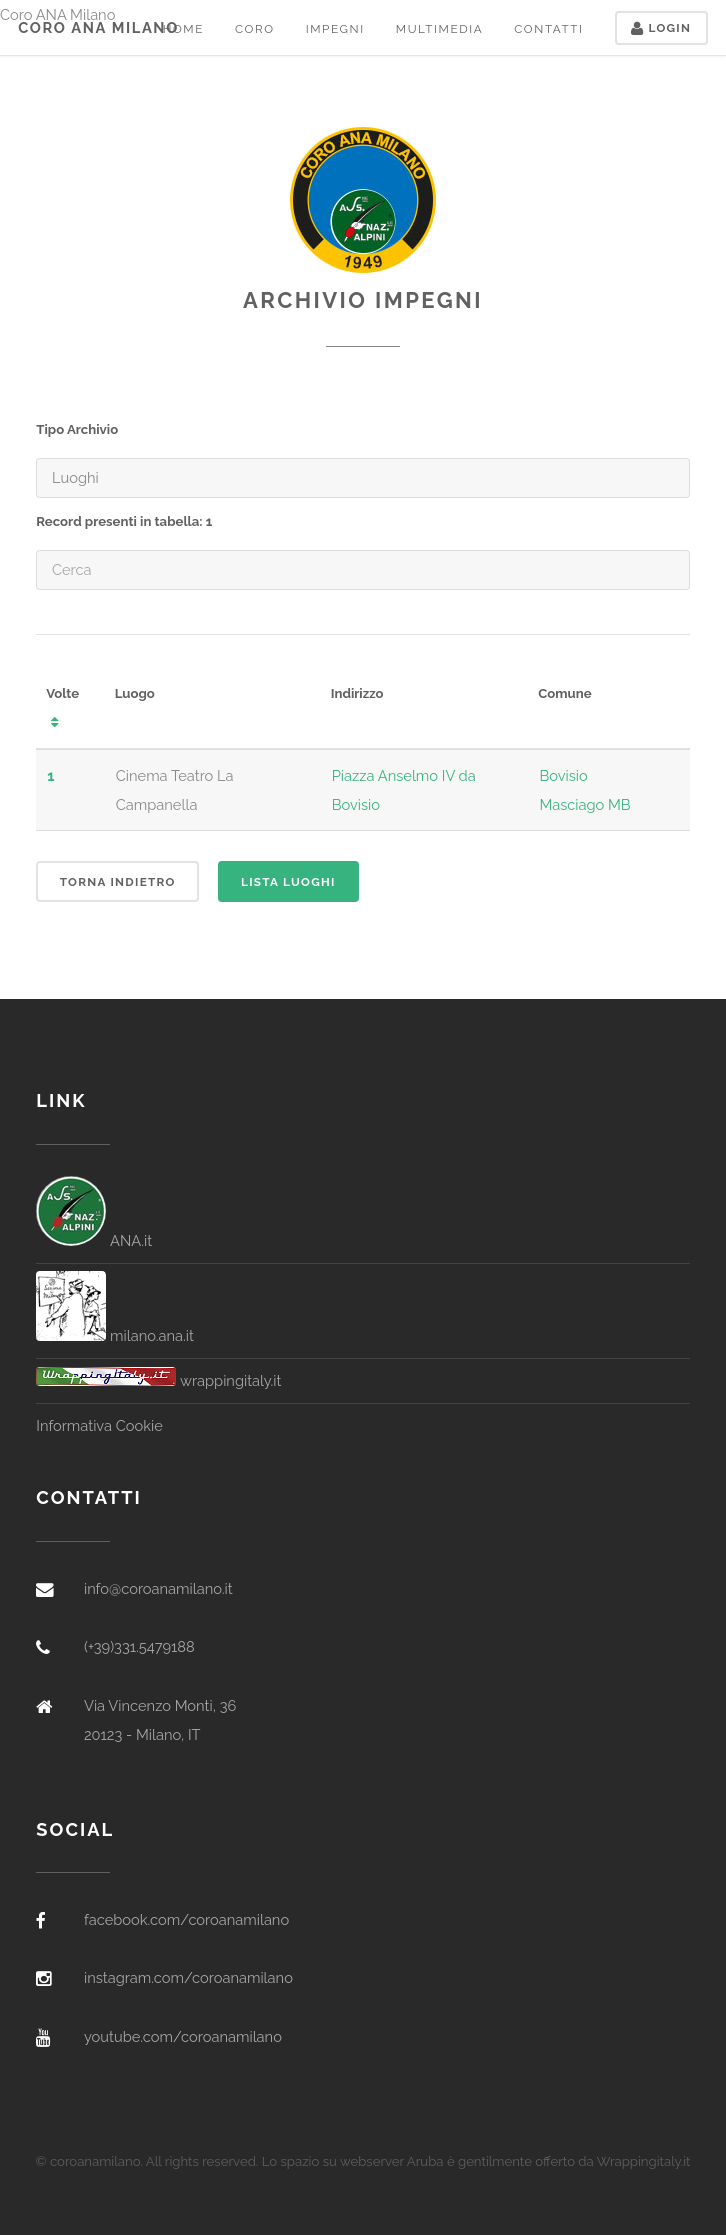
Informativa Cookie (99, 1425)
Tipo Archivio (77, 429)
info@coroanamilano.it (158, 1588)
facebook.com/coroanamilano (186, 1919)
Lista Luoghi (288, 882)
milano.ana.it (115, 1335)
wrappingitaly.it (158, 1380)
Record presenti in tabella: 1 (124, 521)
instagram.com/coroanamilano (188, 1977)
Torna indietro (118, 882)
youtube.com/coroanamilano (183, 2036)
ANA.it (94, 1240)
